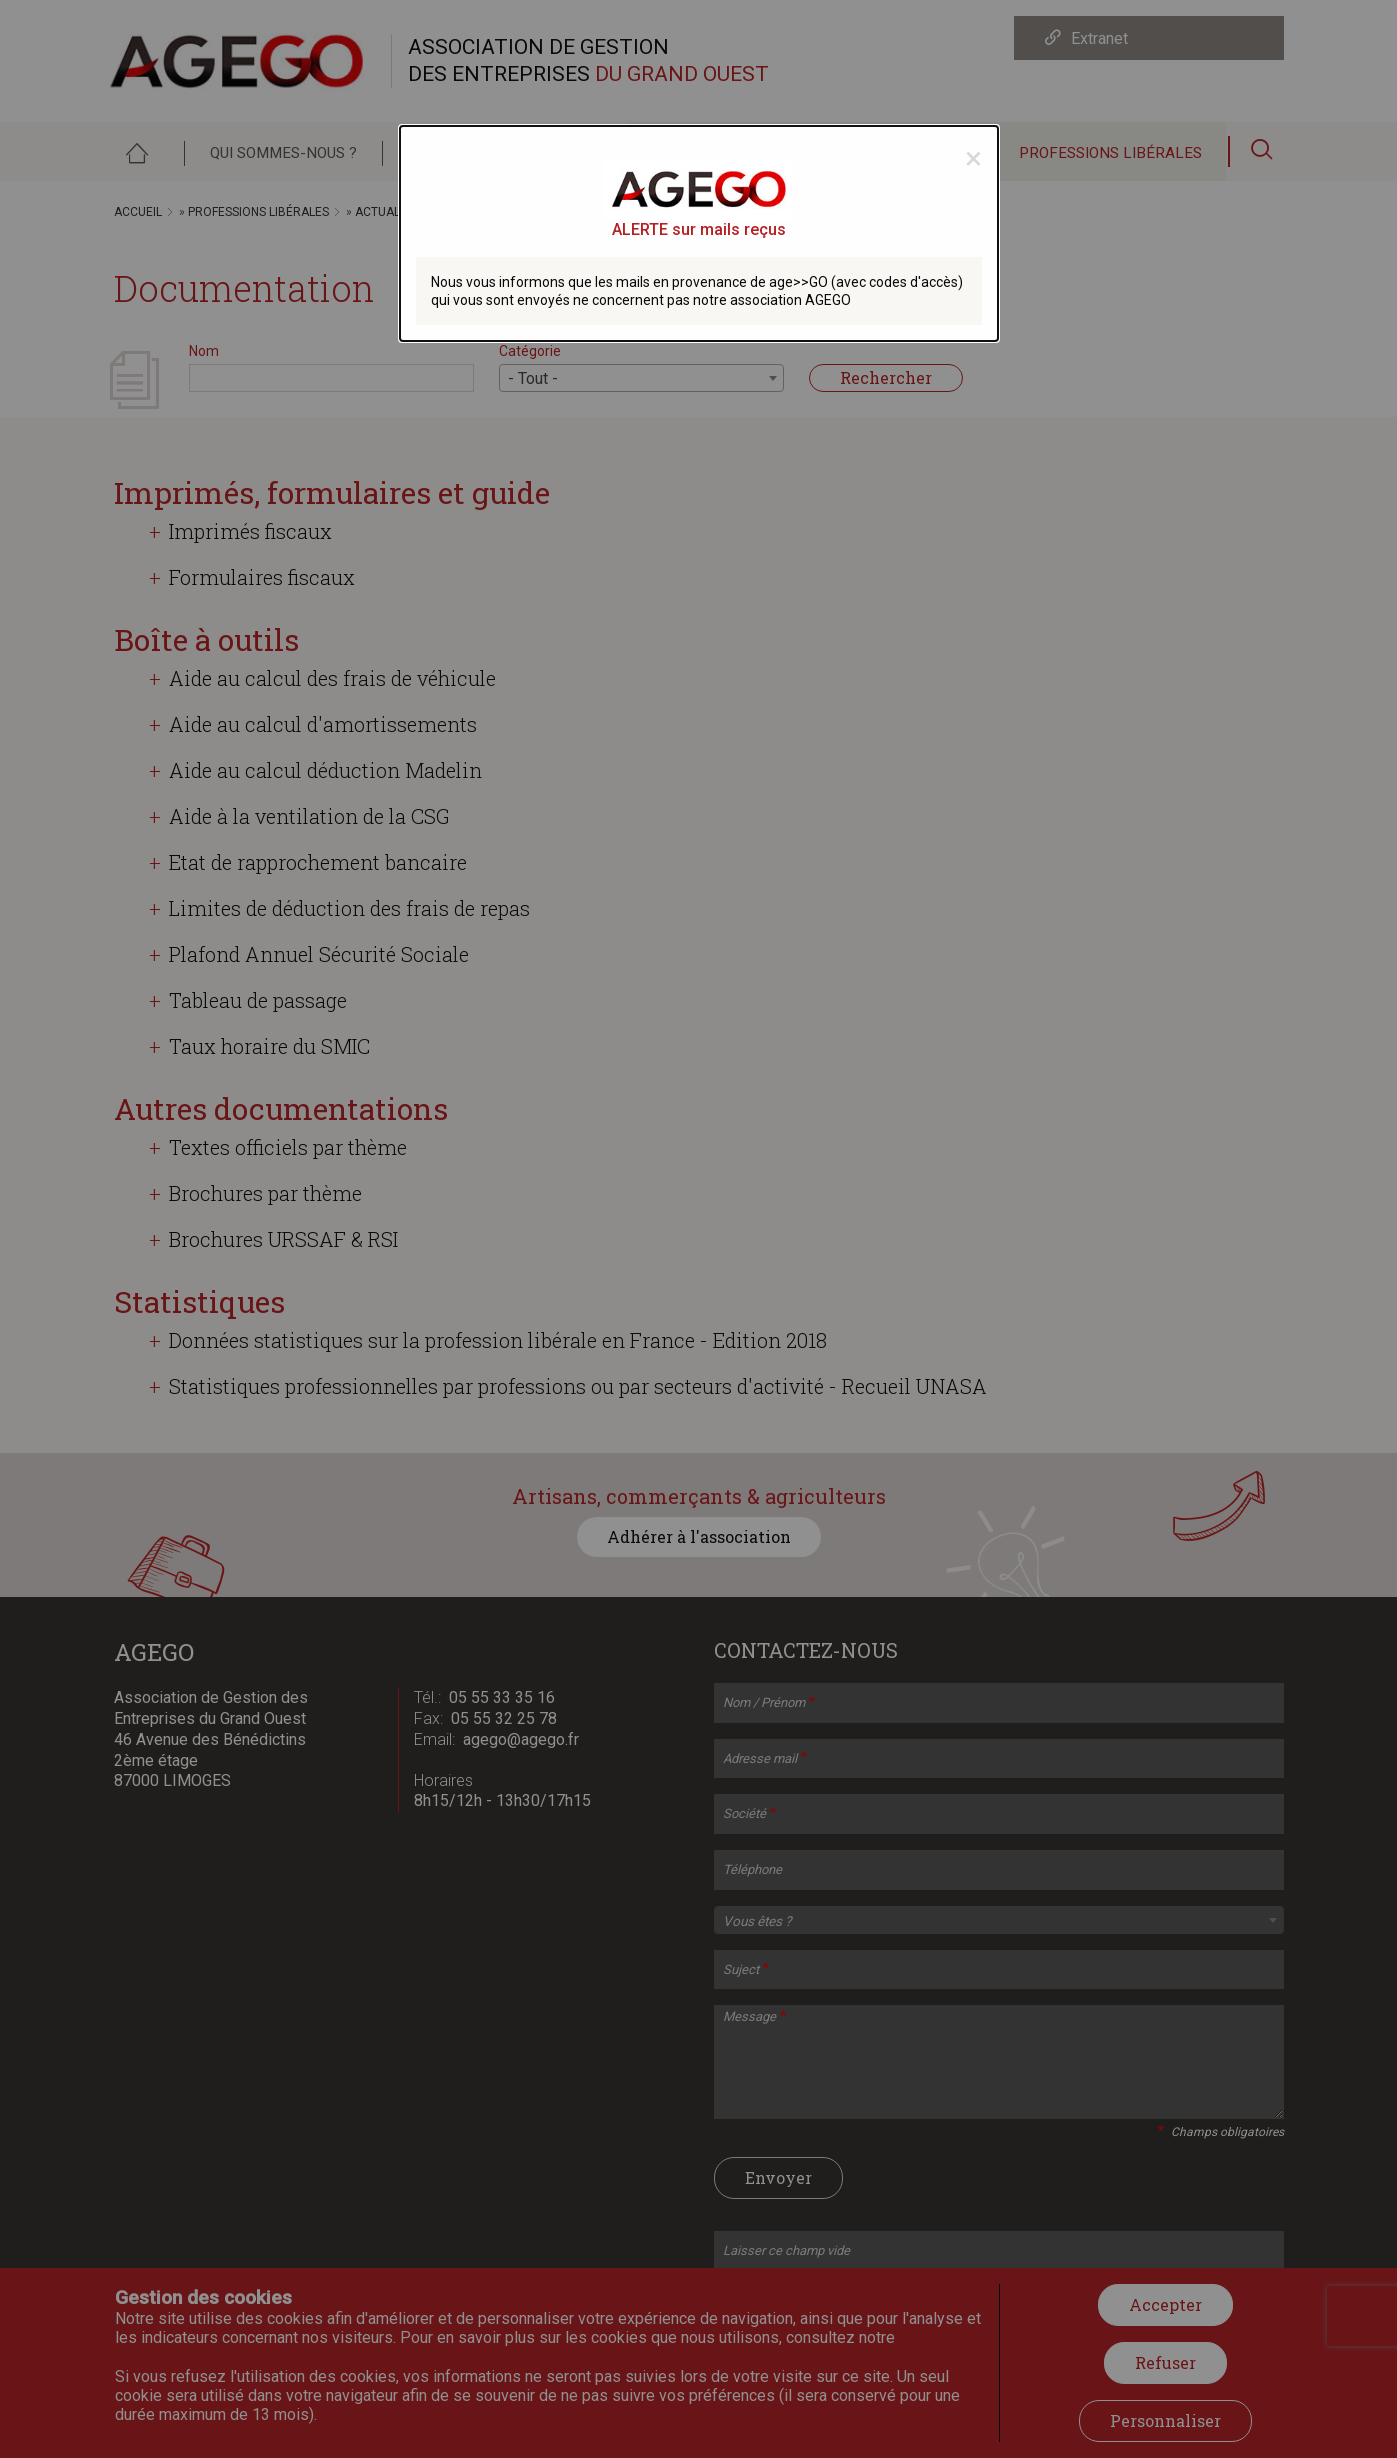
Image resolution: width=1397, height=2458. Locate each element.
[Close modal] (973, 158)
